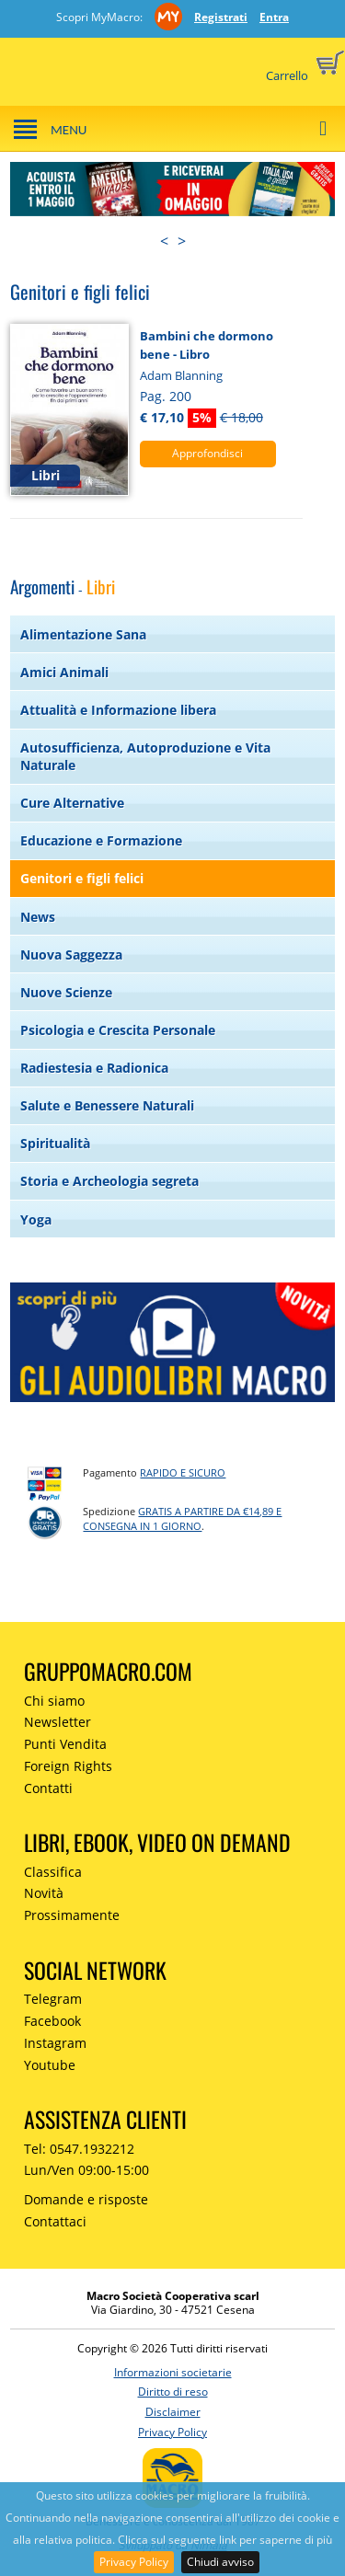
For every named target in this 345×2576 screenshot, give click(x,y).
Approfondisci (207, 453)
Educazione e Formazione (101, 840)
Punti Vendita (65, 1744)
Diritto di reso (173, 2391)
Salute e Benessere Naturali (107, 1105)
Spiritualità (55, 1143)
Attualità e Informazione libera (118, 710)
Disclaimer (173, 2412)
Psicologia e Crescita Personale (117, 1030)
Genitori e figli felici (82, 878)
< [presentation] (164, 241)
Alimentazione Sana (83, 634)
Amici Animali (64, 672)
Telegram (53, 1998)
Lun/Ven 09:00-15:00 (86, 2170)
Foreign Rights (68, 1766)
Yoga (36, 1219)
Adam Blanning (181, 375)
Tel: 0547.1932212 (79, 2148)
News (37, 917)
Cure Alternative (72, 802)
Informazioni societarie (173, 2372)
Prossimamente (72, 1915)
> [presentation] (182, 241)
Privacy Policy (133, 2562)
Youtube (49, 2065)
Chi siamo (54, 1700)
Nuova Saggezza (71, 954)
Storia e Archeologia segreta (109, 1181)
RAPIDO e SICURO (182, 1472)
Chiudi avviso (220, 2562)
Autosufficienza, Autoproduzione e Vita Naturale (145, 756)
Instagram (55, 2043)
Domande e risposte (86, 2199)
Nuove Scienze (66, 992)
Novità (43, 1893)
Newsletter (57, 1722)
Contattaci (55, 2221)
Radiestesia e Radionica (94, 1067)
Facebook (52, 2021)
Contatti (48, 1788)
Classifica (53, 1871)
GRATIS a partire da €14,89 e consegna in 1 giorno (182, 1519)
